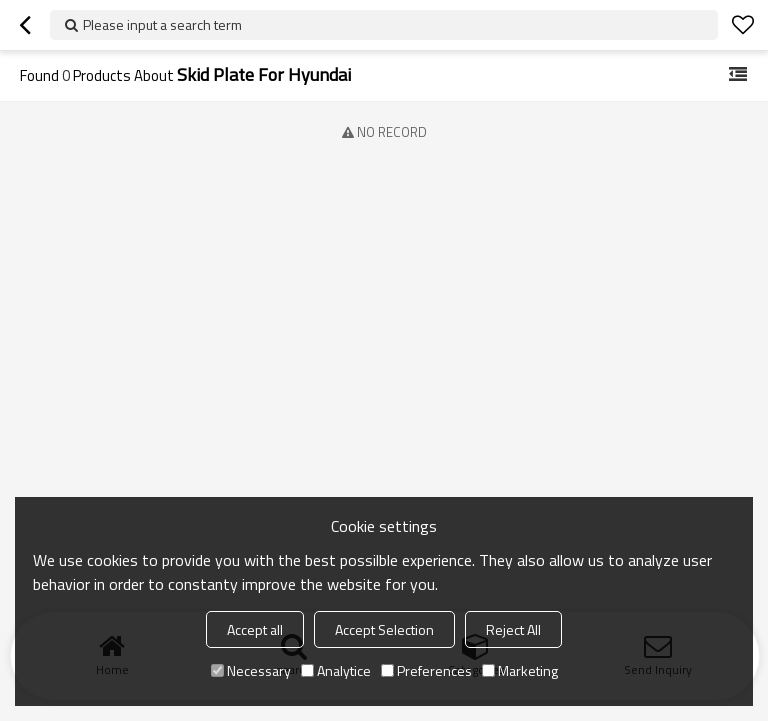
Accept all (255, 629)
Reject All (513, 629)
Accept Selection (384, 629)
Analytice (336, 670)
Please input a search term (162, 24)
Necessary (251, 670)
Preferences (426, 670)
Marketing (520, 670)
